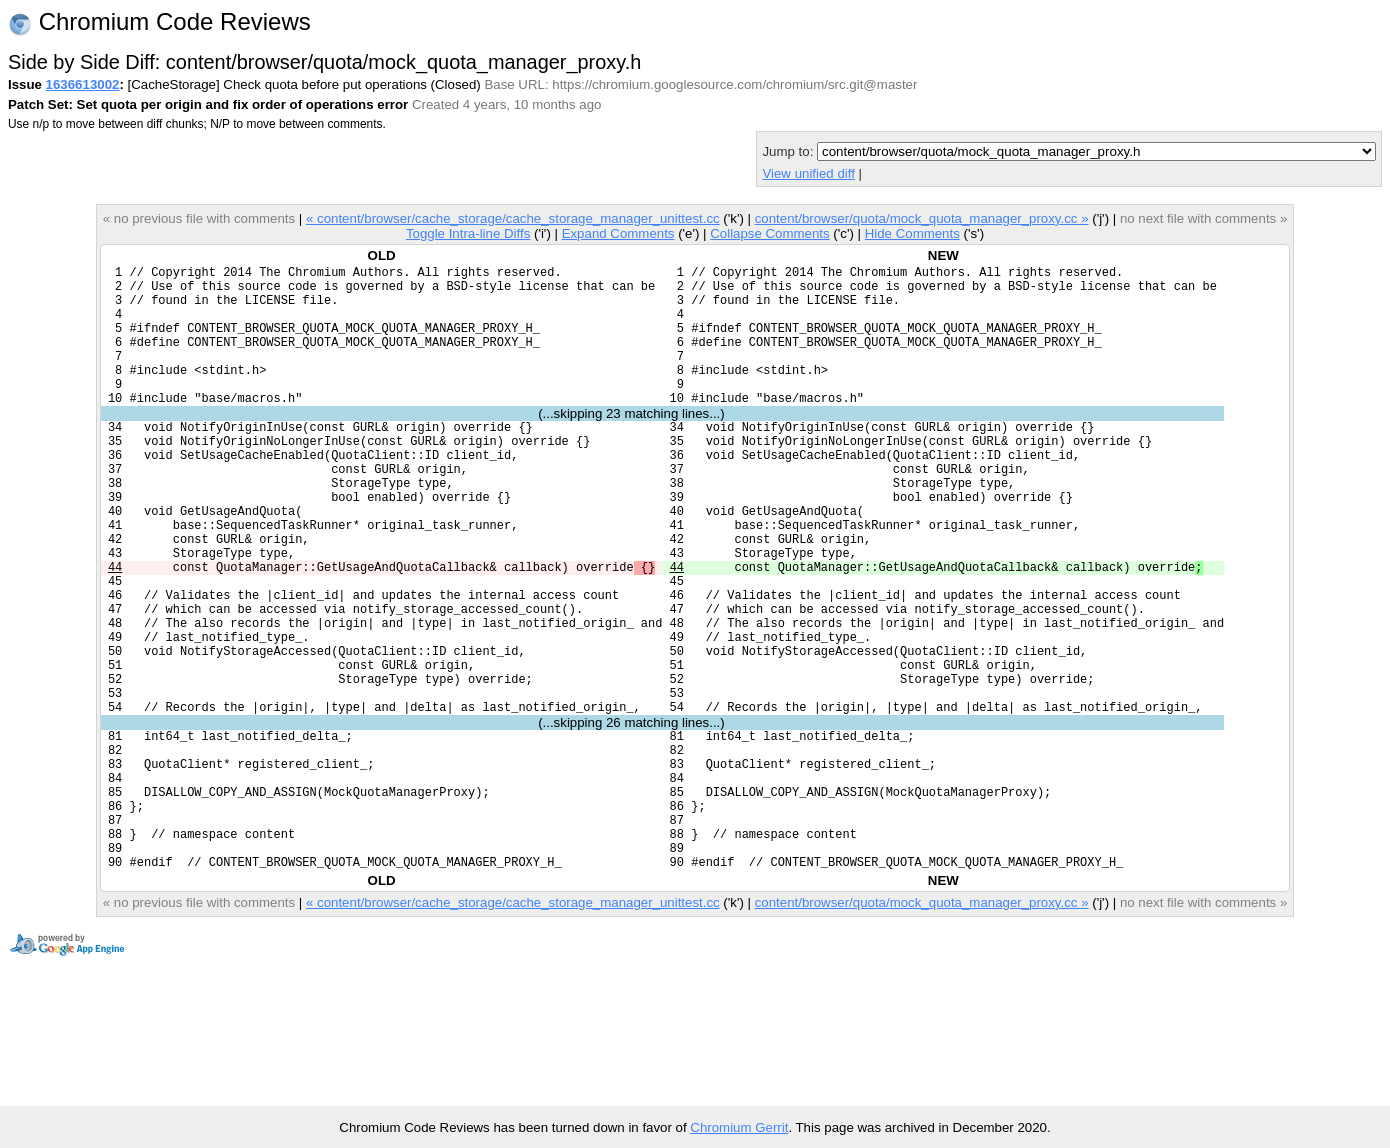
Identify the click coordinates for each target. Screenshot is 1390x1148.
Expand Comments (618, 233)
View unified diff (808, 173)
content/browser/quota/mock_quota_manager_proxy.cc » (922, 218)
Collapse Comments (769, 233)
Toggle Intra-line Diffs (468, 233)
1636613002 (83, 84)
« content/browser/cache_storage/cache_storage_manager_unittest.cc (513, 218)
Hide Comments (912, 233)
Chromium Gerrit (739, 1127)
